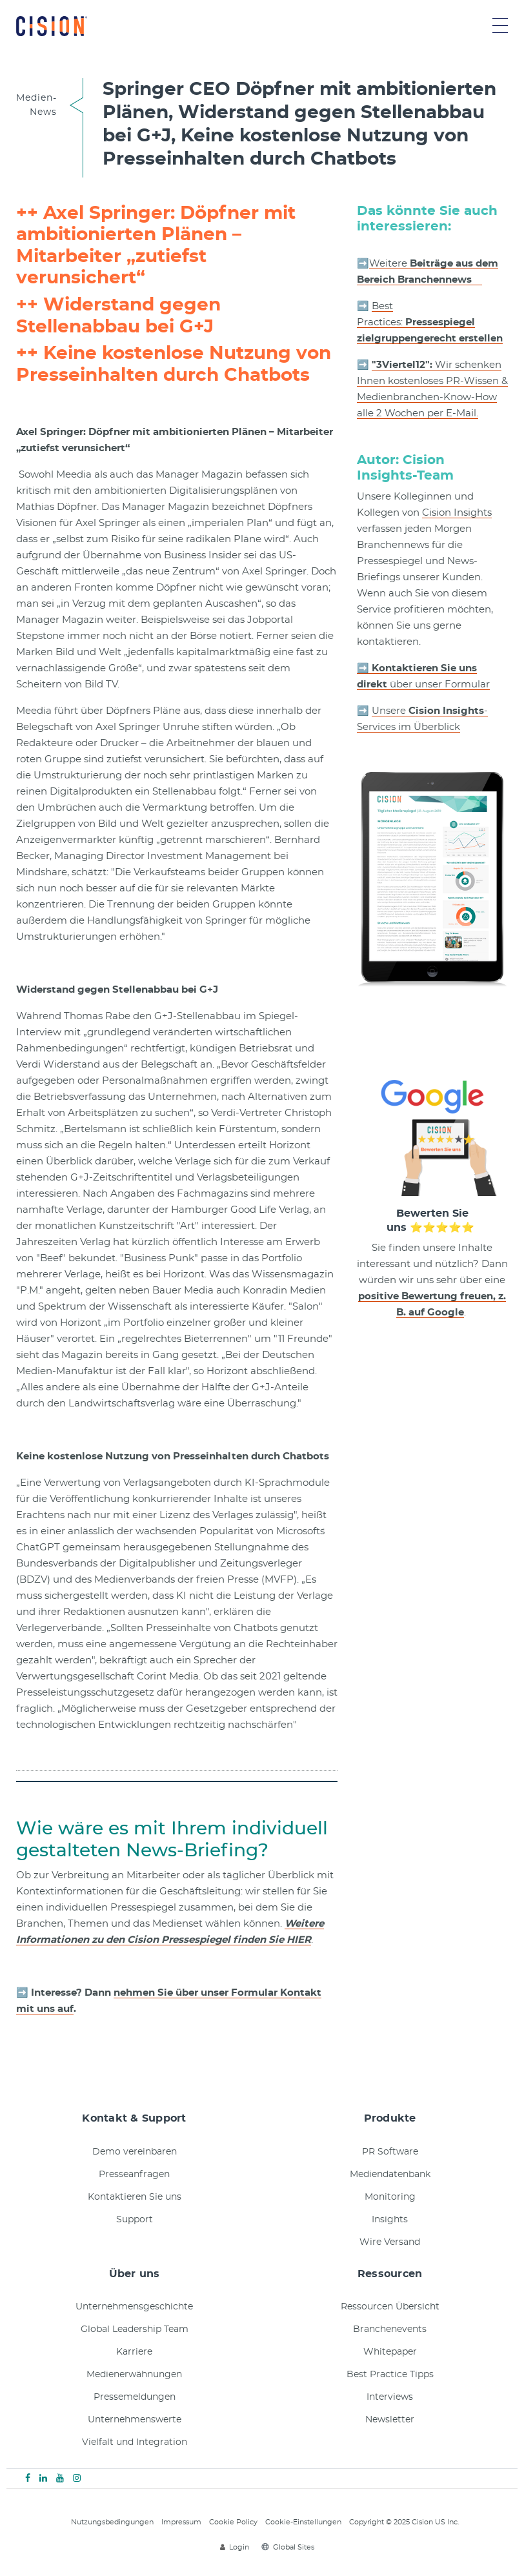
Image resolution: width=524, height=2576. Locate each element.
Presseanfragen (134, 2174)
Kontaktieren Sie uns (134, 2197)
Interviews (390, 2397)
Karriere (134, 2352)
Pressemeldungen (135, 2397)
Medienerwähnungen (134, 2374)
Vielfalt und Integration (134, 2442)
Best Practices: (430, 322)
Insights (390, 2219)
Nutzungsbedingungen (112, 2522)
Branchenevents (390, 2329)
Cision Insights (457, 513)
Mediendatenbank (390, 2174)
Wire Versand (389, 2242)
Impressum (181, 2522)
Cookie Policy (233, 2522)
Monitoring (390, 2197)
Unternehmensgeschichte (134, 2306)
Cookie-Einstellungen (303, 2522)
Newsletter (389, 2419)
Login (234, 2547)
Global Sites (287, 2547)
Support (134, 2219)
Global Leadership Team (134, 2329)
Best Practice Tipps (390, 2374)
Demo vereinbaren (134, 2151)
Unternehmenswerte (134, 2419)
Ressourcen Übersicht (390, 2306)
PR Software (390, 2151)
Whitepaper (390, 2352)
